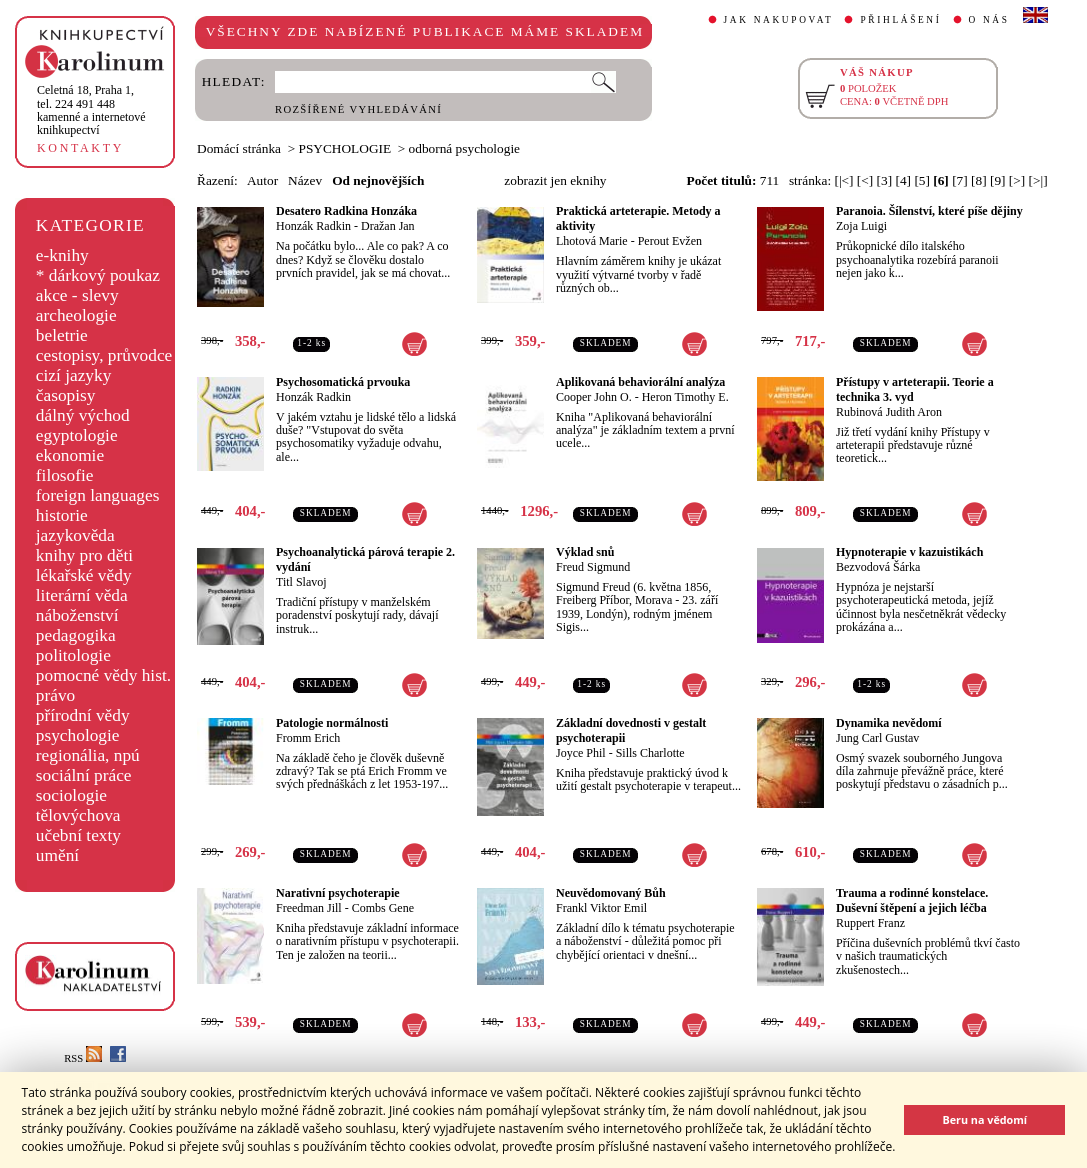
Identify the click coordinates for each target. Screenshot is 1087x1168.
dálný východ (83, 415)
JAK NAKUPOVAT (779, 20)
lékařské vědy (84, 575)
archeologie (76, 315)
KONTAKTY (80, 148)
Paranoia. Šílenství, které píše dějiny (929, 211)
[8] (979, 180)
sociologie (71, 795)
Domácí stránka (239, 148)
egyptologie (77, 435)
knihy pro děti (84, 555)
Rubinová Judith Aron (889, 412)
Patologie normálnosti (332, 723)
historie (62, 515)
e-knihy (62, 255)
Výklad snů (585, 552)
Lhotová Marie (592, 241)
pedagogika (76, 635)
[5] (922, 180)
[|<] (843, 180)
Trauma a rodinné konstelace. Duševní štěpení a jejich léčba (912, 900)
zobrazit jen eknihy (555, 180)
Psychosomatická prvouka (343, 382)
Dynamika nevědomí (889, 723)
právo (55, 695)
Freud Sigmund (593, 567)
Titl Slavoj (301, 582)
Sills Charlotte (650, 753)
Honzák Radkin (313, 226)
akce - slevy (77, 295)
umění (57, 855)
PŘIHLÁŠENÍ (900, 20)
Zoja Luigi (861, 226)
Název (305, 180)
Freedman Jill (309, 908)
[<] (865, 180)
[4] (903, 180)
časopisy (66, 395)
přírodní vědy (83, 715)
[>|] (1038, 180)
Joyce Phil (581, 753)
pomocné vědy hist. (103, 675)
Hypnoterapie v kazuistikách (909, 552)
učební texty (78, 835)
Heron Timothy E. (685, 397)
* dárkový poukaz (98, 275)
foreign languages (98, 495)
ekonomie (70, 455)
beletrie (62, 335)
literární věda (82, 595)
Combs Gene (383, 908)
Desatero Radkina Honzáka (346, 211)
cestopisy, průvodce (104, 355)
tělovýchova (78, 815)
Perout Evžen (670, 241)
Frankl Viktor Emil (601, 908)
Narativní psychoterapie (338, 893)
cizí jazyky (74, 375)
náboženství (77, 615)
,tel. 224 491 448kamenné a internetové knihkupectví (91, 110)
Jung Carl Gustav (877, 738)
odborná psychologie (464, 148)
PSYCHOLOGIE (345, 148)
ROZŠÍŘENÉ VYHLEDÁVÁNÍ (358, 109)
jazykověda (75, 535)
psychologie (78, 735)
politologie (73, 655)
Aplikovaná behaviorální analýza (640, 382)
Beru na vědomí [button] (984, 1119)
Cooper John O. (594, 397)
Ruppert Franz (870, 923)
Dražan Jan (388, 226)
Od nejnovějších (378, 180)
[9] (998, 180)
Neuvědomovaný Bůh (611, 893)
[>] (1017, 180)
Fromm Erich (308, 738)
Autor (262, 180)
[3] (885, 180)
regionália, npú (88, 755)
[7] (960, 180)
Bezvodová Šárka (878, 567)
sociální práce (84, 775)
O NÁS (989, 20)
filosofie (65, 475)
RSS (83, 1058)
